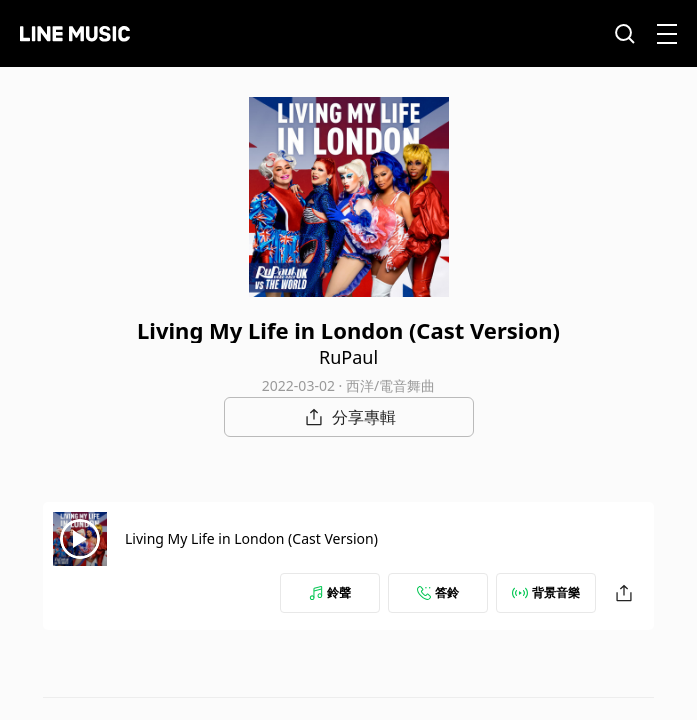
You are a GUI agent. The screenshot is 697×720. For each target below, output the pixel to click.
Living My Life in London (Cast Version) (251, 538)
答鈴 (438, 592)
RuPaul (348, 357)
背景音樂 (546, 592)
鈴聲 (330, 592)
